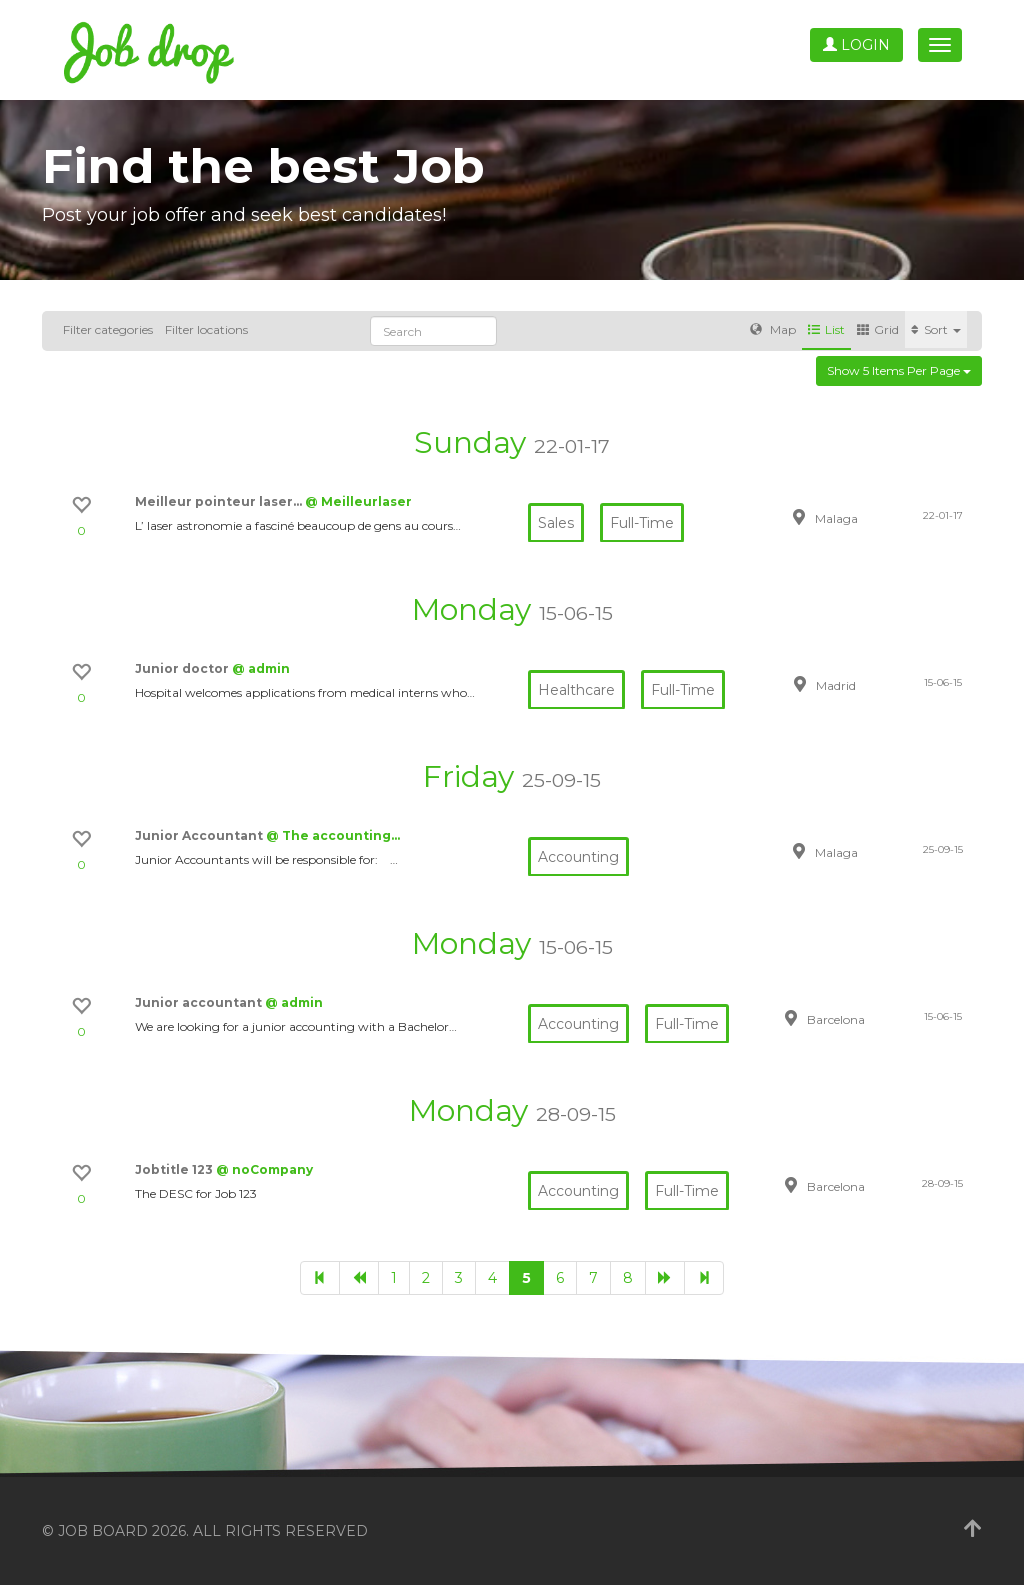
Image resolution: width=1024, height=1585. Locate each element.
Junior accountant (200, 1002)
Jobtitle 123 (175, 1169)
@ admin (261, 668)
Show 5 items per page (899, 370)
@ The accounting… (333, 835)
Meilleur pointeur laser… (220, 501)
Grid (878, 329)
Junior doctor (183, 668)
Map (773, 329)
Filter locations (206, 329)
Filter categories (108, 329)
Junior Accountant (200, 835)
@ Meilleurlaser (358, 501)
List (826, 329)
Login (856, 45)
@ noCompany (264, 1169)
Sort (936, 329)
